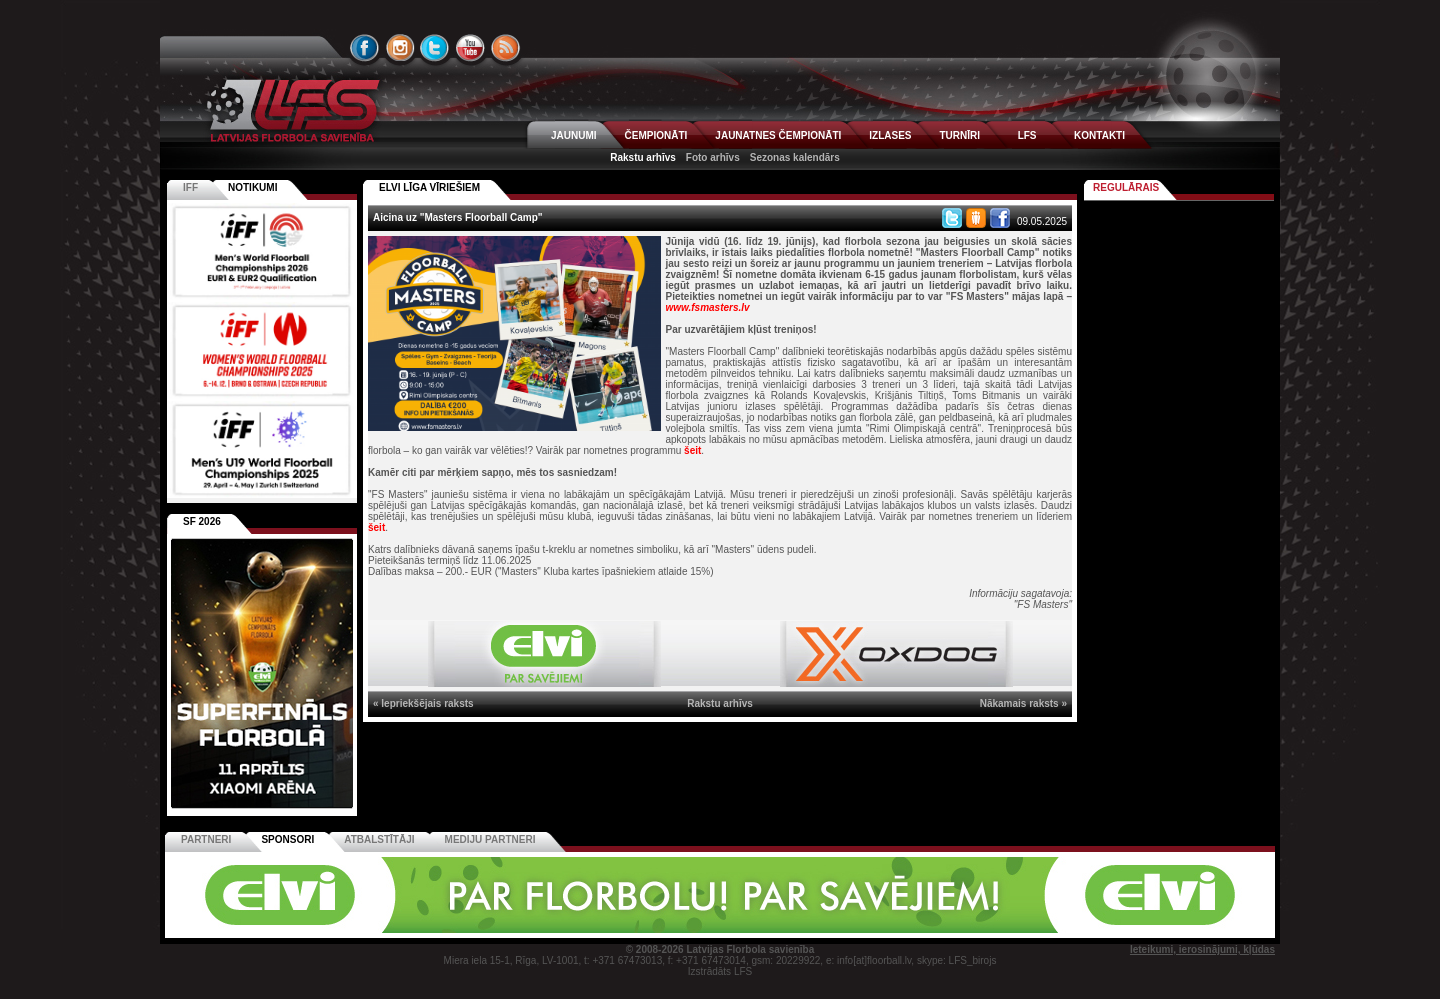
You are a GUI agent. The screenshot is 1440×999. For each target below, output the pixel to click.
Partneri (206, 839)
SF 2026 (202, 521)
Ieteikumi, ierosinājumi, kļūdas (1202, 949)
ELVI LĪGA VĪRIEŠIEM (429, 187)
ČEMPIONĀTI (656, 135)
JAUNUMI (574, 135)
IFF (190, 187)
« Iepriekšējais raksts (423, 703)
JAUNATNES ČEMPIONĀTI (778, 135)
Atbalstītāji (379, 839)
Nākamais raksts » (1023, 703)
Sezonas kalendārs (795, 157)
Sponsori (287, 839)
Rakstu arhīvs (643, 157)
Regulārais (1126, 187)
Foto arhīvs (713, 157)
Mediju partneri (490, 839)
